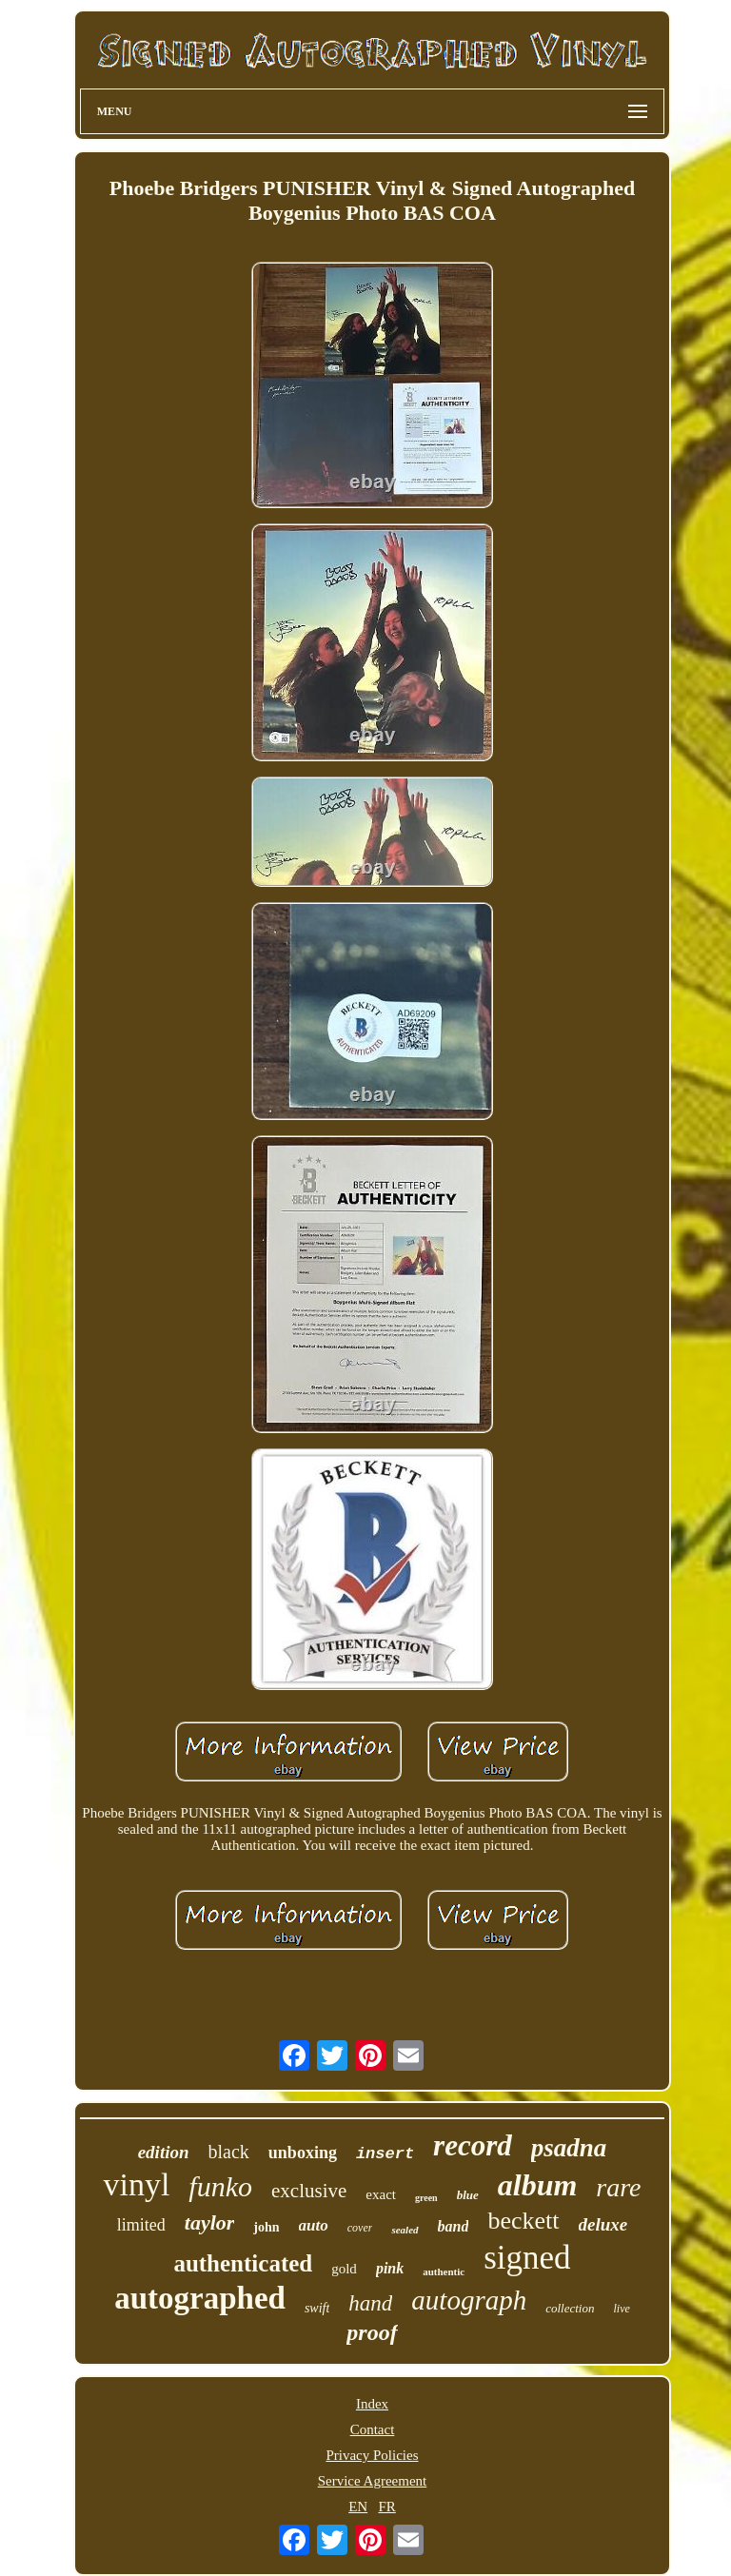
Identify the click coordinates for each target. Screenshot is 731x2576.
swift (317, 2308)
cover (360, 2227)
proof (371, 2332)
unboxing (302, 2152)
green (426, 2198)
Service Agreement (372, 2480)
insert (385, 2154)
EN (357, 2506)
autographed (200, 2298)
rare (618, 2187)
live (621, 2308)
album (538, 2185)
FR (386, 2506)
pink (390, 2268)
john (266, 2227)
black (228, 2151)
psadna (569, 2148)
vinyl (136, 2184)
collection (569, 2308)
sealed (404, 2229)
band (453, 2226)
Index (372, 2403)
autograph (468, 2300)
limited (141, 2224)
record (472, 2145)
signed (527, 2257)
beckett (523, 2220)
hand (370, 2303)
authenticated (242, 2263)
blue (468, 2195)
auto (313, 2225)
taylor (210, 2222)
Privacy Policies (372, 2455)
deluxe (603, 2224)
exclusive (308, 2190)
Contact (372, 2429)
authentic (443, 2271)
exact (381, 2194)
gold (344, 2268)
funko (220, 2186)
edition (163, 2152)
